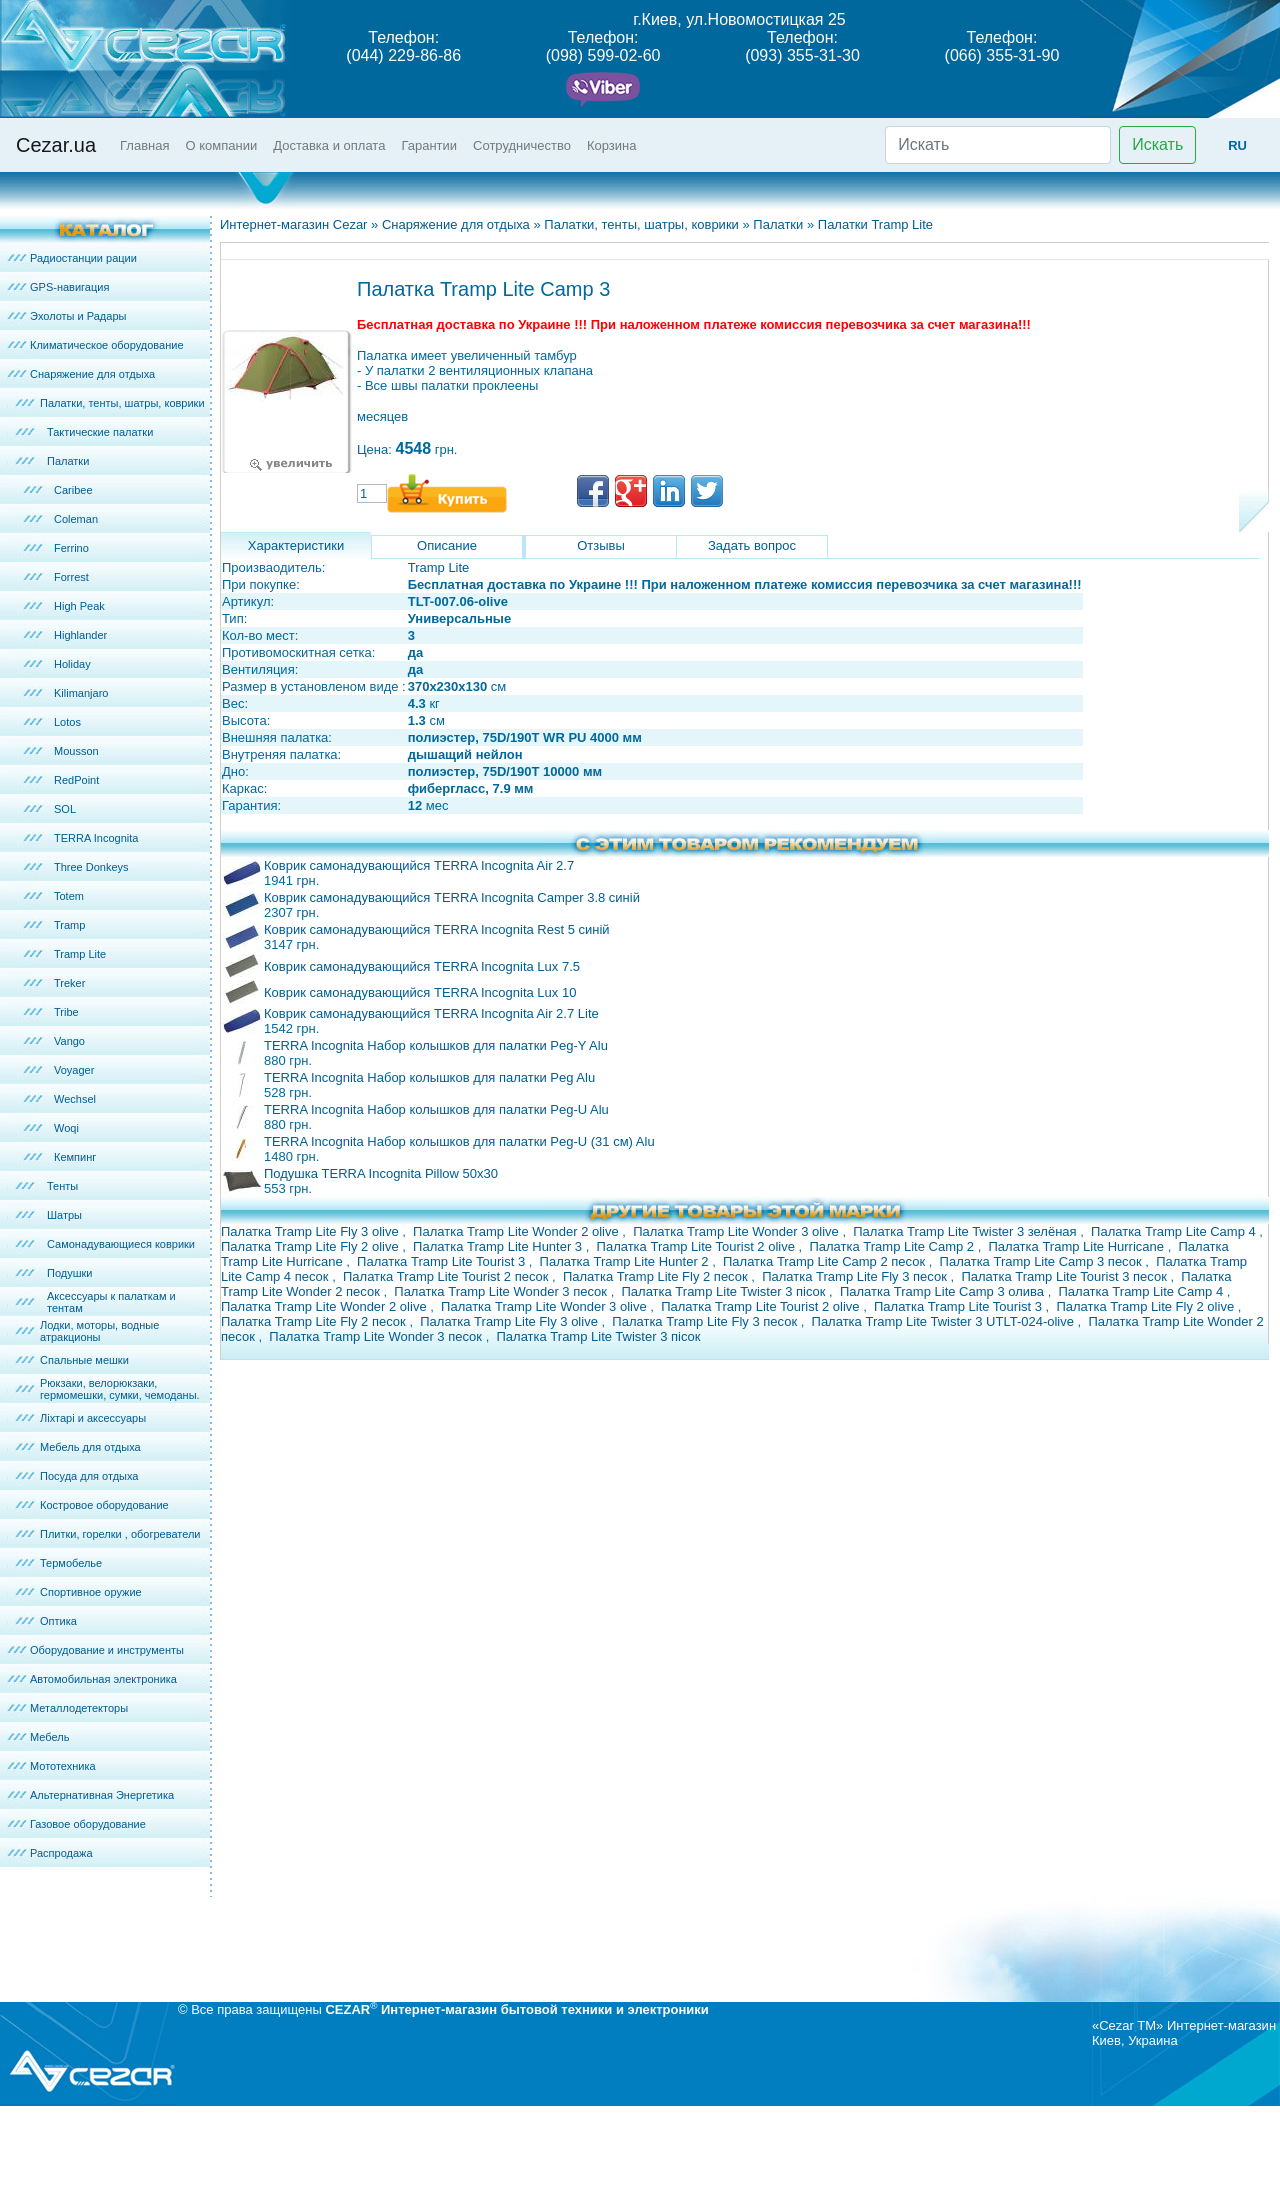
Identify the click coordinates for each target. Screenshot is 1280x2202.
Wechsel (75, 1099)
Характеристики (296, 545)
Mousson (76, 751)
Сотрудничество (522, 145)
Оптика (58, 1621)
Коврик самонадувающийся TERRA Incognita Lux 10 (420, 992)
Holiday (72, 664)
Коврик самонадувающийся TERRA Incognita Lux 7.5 (422, 966)
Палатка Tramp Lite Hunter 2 (626, 1261)
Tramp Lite (80, 954)
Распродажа (61, 1853)
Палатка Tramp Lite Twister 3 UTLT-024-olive (945, 1321)
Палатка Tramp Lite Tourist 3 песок (1065, 1276)
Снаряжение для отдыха (92, 374)
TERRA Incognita (96, 838)
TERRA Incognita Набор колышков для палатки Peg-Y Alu (436, 1045)
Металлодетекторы (79, 1708)
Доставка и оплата (329, 145)
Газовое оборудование (88, 1824)
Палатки (68, 461)
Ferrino (71, 548)
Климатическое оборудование (107, 345)
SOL (65, 809)
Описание (447, 545)
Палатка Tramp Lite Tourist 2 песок (447, 1276)
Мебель (49, 1737)
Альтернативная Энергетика (102, 1795)
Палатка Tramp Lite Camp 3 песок (1043, 1261)
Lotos (67, 722)
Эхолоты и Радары (78, 316)
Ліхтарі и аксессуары (93, 1418)
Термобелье (71, 1563)
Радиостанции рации (83, 258)
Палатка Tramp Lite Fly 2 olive (311, 1246)
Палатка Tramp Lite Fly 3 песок (856, 1276)
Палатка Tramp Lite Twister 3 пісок (725, 1291)
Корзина (612, 145)
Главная (144, 145)
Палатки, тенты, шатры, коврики (122, 403)
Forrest (71, 577)
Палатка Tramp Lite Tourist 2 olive (698, 1246)
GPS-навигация (69, 287)
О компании (222, 145)
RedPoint (76, 780)
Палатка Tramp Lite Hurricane (1078, 1246)
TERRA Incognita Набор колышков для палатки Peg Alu (429, 1077)
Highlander (80, 635)
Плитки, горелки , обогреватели (120, 1534)
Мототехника (63, 1766)
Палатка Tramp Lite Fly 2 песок (657, 1276)
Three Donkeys (91, 867)
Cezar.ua (56, 145)
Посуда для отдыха (89, 1476)
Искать (1157, 144)
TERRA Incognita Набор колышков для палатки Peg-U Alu (436, 1109)
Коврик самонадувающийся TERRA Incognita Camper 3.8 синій (452, 897)
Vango (69, 1041)
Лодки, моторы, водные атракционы (99, 1331)
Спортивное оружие (91, 1592)
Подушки (69, 1273)
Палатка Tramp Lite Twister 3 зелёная (966, 1231)
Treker (69, 983)
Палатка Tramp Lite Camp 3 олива (944, 1291)
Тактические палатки (100, 432)
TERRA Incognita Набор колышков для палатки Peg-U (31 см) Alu (459, 1141)
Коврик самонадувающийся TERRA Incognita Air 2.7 (419, 865)
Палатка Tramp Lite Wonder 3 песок (502, 1291)
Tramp (69, 925)
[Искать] (998, 145)
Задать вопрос (752, 545)
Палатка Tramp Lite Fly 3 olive (311, 1231)
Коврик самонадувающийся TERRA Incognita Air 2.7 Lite (431, 1013)
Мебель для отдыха (90, 1447)
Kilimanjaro (81, 693)
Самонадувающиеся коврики (121, 1244)
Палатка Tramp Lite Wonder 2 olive (517, 1231)
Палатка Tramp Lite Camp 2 (893, 1246)
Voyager (74, 1070)
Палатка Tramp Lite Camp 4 (1175, 1231)
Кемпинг (75, 1157)
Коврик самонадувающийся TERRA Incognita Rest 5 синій (437, 929)
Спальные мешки (84, 1360)
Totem (69, 896)
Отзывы (601, 545)
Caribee (73, 490)
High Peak (79, 606)
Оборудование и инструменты (107, 1650)
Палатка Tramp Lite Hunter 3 (499, 1246)
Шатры (64, 1215)
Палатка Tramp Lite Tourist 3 (443, 1261)
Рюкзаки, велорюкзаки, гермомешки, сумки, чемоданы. (120, 1389)
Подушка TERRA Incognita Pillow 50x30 (381, 1173)
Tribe (66, 1012)
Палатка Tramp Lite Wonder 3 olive (737, 1231)
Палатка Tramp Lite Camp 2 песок (826, 1261)
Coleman (76, 519)
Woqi (66, 1128)
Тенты (62, 1186)
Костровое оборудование (104, 1505)
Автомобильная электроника (103, 1679)
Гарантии (429, 145)
